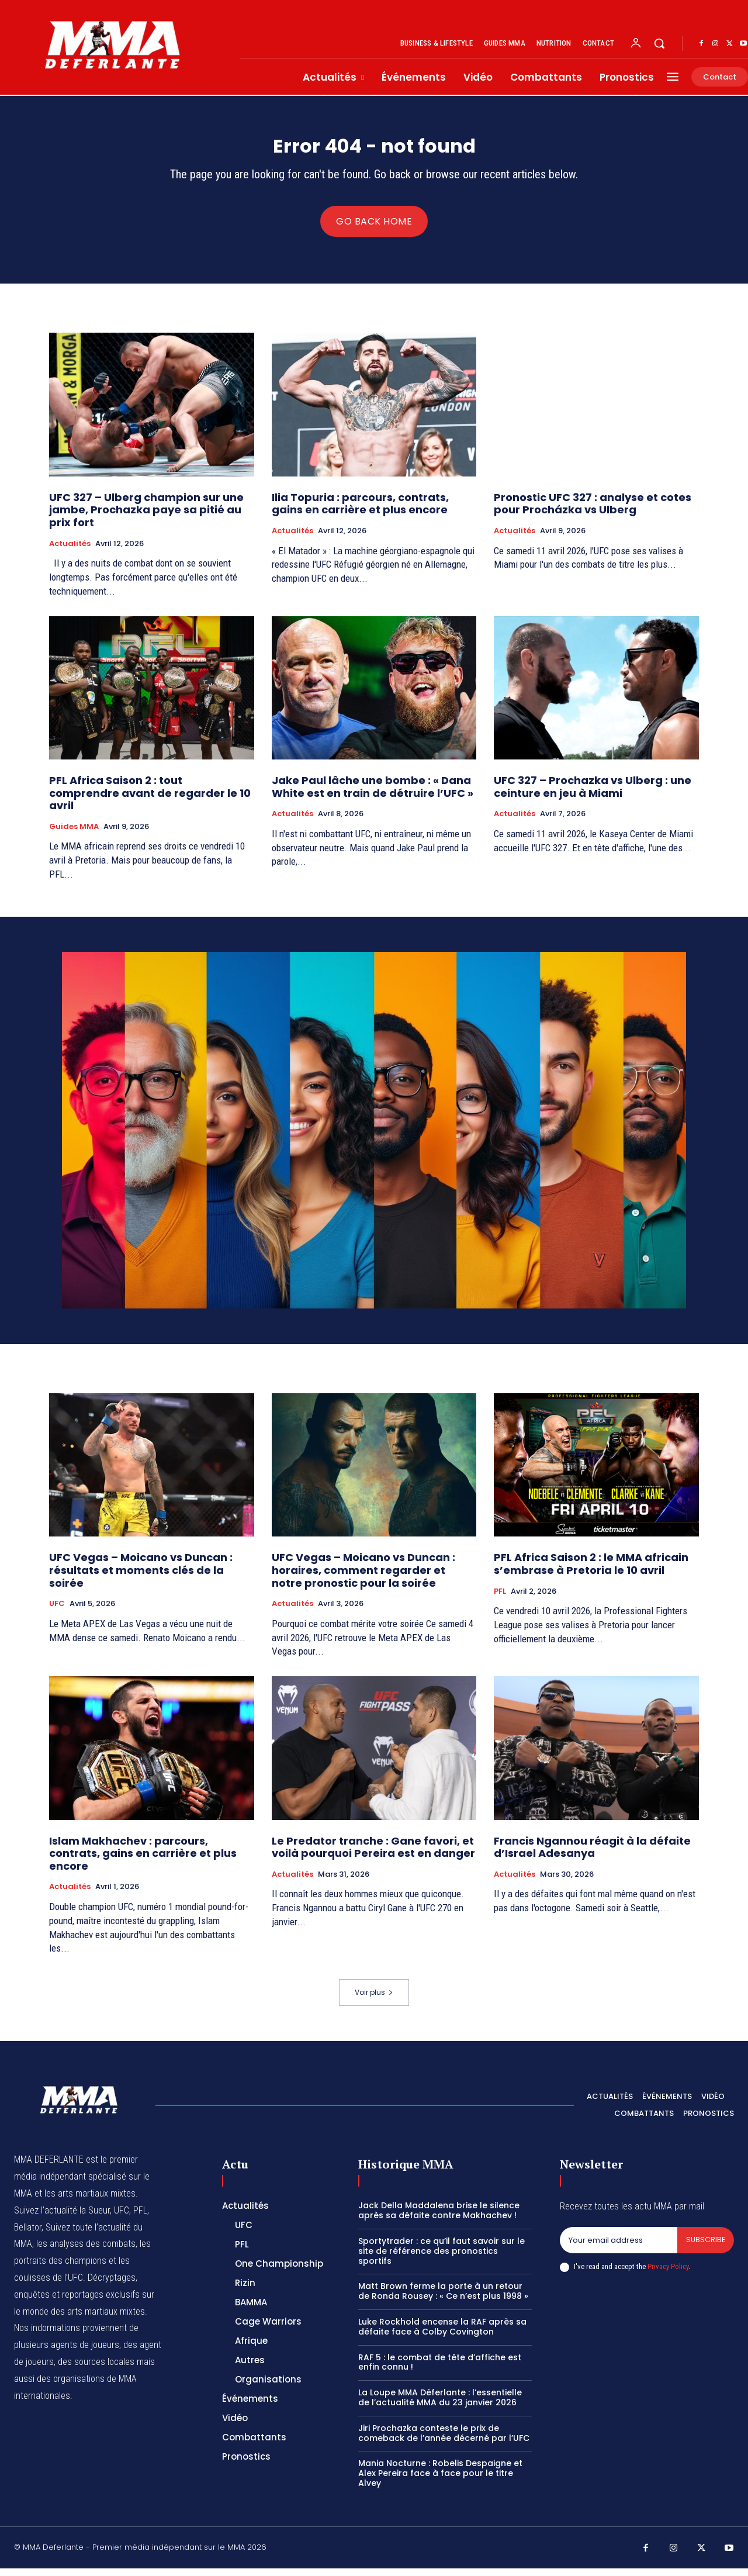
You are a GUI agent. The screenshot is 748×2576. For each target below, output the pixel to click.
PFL (500, 1598)
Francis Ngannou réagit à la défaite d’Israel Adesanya (592, 1854)
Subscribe (705, 2247)
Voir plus (374, 2000)
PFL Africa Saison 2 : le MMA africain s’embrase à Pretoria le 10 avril (591, 1571)
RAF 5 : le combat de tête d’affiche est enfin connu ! (439, 2369)
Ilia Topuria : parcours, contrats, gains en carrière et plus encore (360, 511)
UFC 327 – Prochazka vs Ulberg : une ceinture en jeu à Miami (592, 794)
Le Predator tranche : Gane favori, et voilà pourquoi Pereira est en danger (373, 1854)
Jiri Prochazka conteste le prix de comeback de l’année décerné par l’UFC (443, 2440)
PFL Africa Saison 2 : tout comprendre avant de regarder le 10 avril (150, 800)
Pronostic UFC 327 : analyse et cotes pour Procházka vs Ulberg (592, 511)
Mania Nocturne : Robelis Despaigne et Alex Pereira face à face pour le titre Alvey (440, 2480)
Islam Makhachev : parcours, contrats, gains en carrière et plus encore (143, 1860)
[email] (618, 2248)
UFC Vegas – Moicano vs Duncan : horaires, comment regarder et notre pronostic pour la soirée (363, 1577)
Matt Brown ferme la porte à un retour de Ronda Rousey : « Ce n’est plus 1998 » (443, 2298)
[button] (659, 43)
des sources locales (96, 2369)
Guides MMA (74, 834)
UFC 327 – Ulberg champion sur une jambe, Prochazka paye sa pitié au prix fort (146, 517)
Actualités (70, 550)
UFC (57, 1611)
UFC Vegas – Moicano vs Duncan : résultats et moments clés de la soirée (141, 1577)
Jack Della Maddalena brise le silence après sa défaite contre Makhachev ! (439, 2218)
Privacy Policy (667, 2274)
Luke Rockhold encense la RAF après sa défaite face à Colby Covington (442, 2334)
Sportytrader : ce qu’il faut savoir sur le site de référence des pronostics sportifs (441, 2258)
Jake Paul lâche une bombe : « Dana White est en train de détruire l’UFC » (372, 794)
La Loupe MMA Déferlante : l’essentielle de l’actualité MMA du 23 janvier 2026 (440, 2405)
